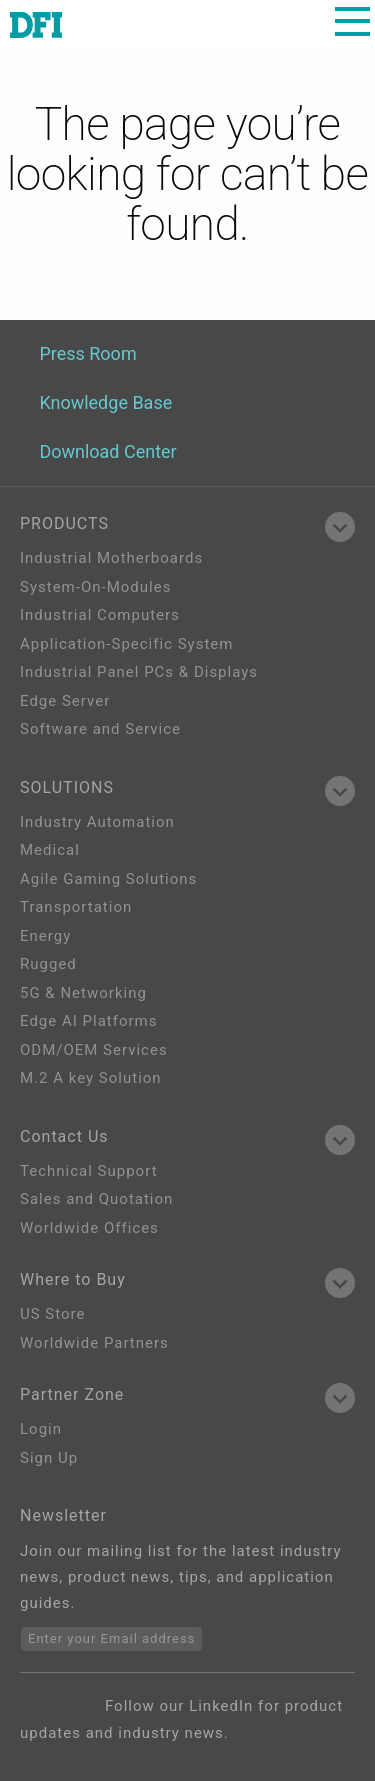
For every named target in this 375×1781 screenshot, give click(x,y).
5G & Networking (83, 993)
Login (41, 1429)
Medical (50, 850)
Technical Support (89, 1171)
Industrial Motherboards (111, 558)
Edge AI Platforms (88, 1021)
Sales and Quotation (96, 1199)
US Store (52, 1314)
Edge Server (65, 701)
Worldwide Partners (94, 1343)
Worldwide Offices (89, 1228)
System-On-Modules (95, 587)
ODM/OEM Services (94, 1050)
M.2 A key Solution (91, 1078)
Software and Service (100, 729)
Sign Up (49, 1458)
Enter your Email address (111, 1638)
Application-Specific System (126, 644)
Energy (45, 936)
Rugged (48, 964)
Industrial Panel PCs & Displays (139, 672)
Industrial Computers (100, 615)
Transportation (76, 907)
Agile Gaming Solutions (108, 879)
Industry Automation (97, 822)
